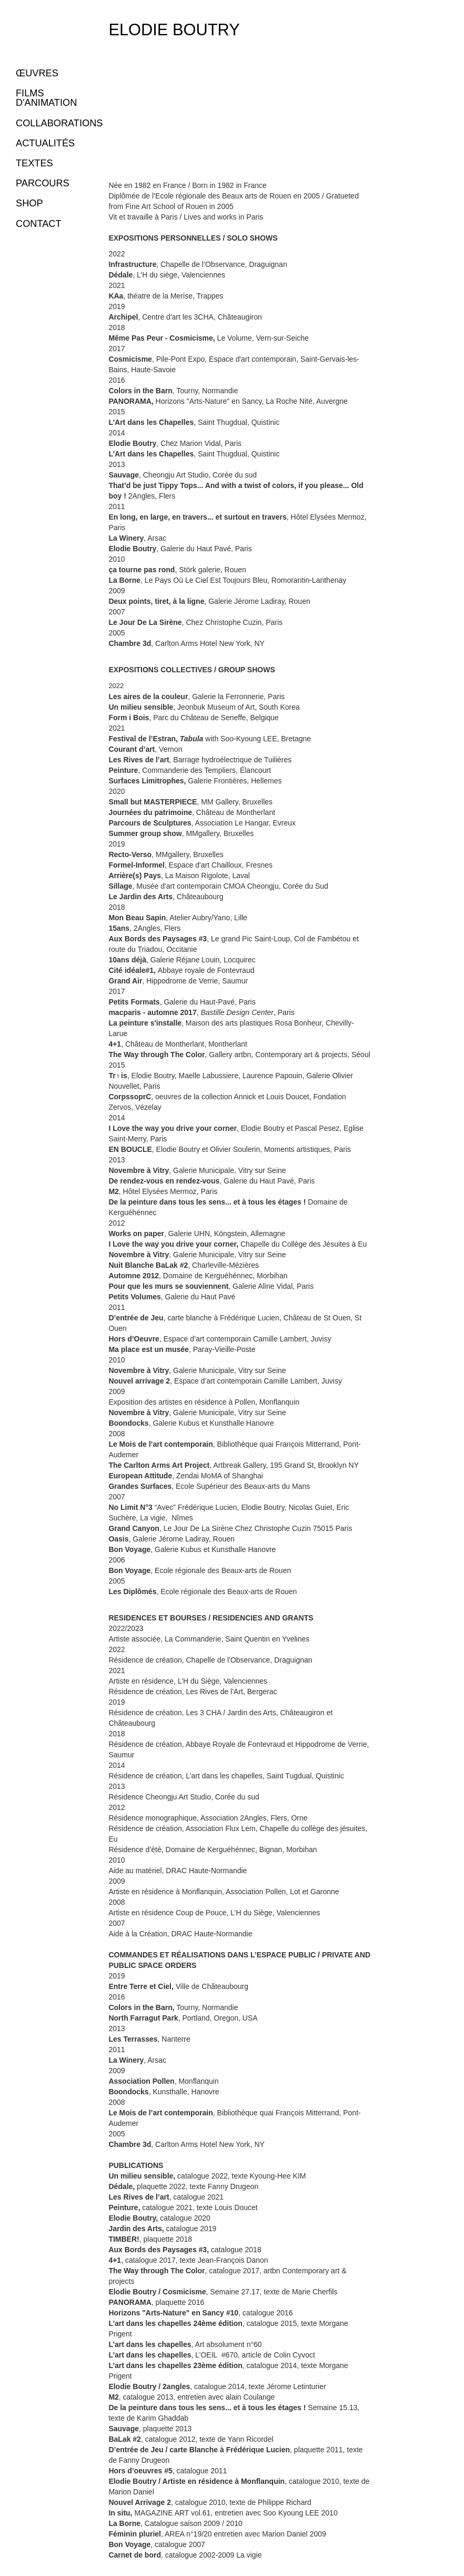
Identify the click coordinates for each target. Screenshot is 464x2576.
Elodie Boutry (173, 30)
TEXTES (34, 163)
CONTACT (39, 223)
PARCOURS (42, 183)
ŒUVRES (37, 73)
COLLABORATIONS (59, 123)
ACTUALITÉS (45, 143)
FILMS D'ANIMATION (46, 98)
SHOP (29, 203)
